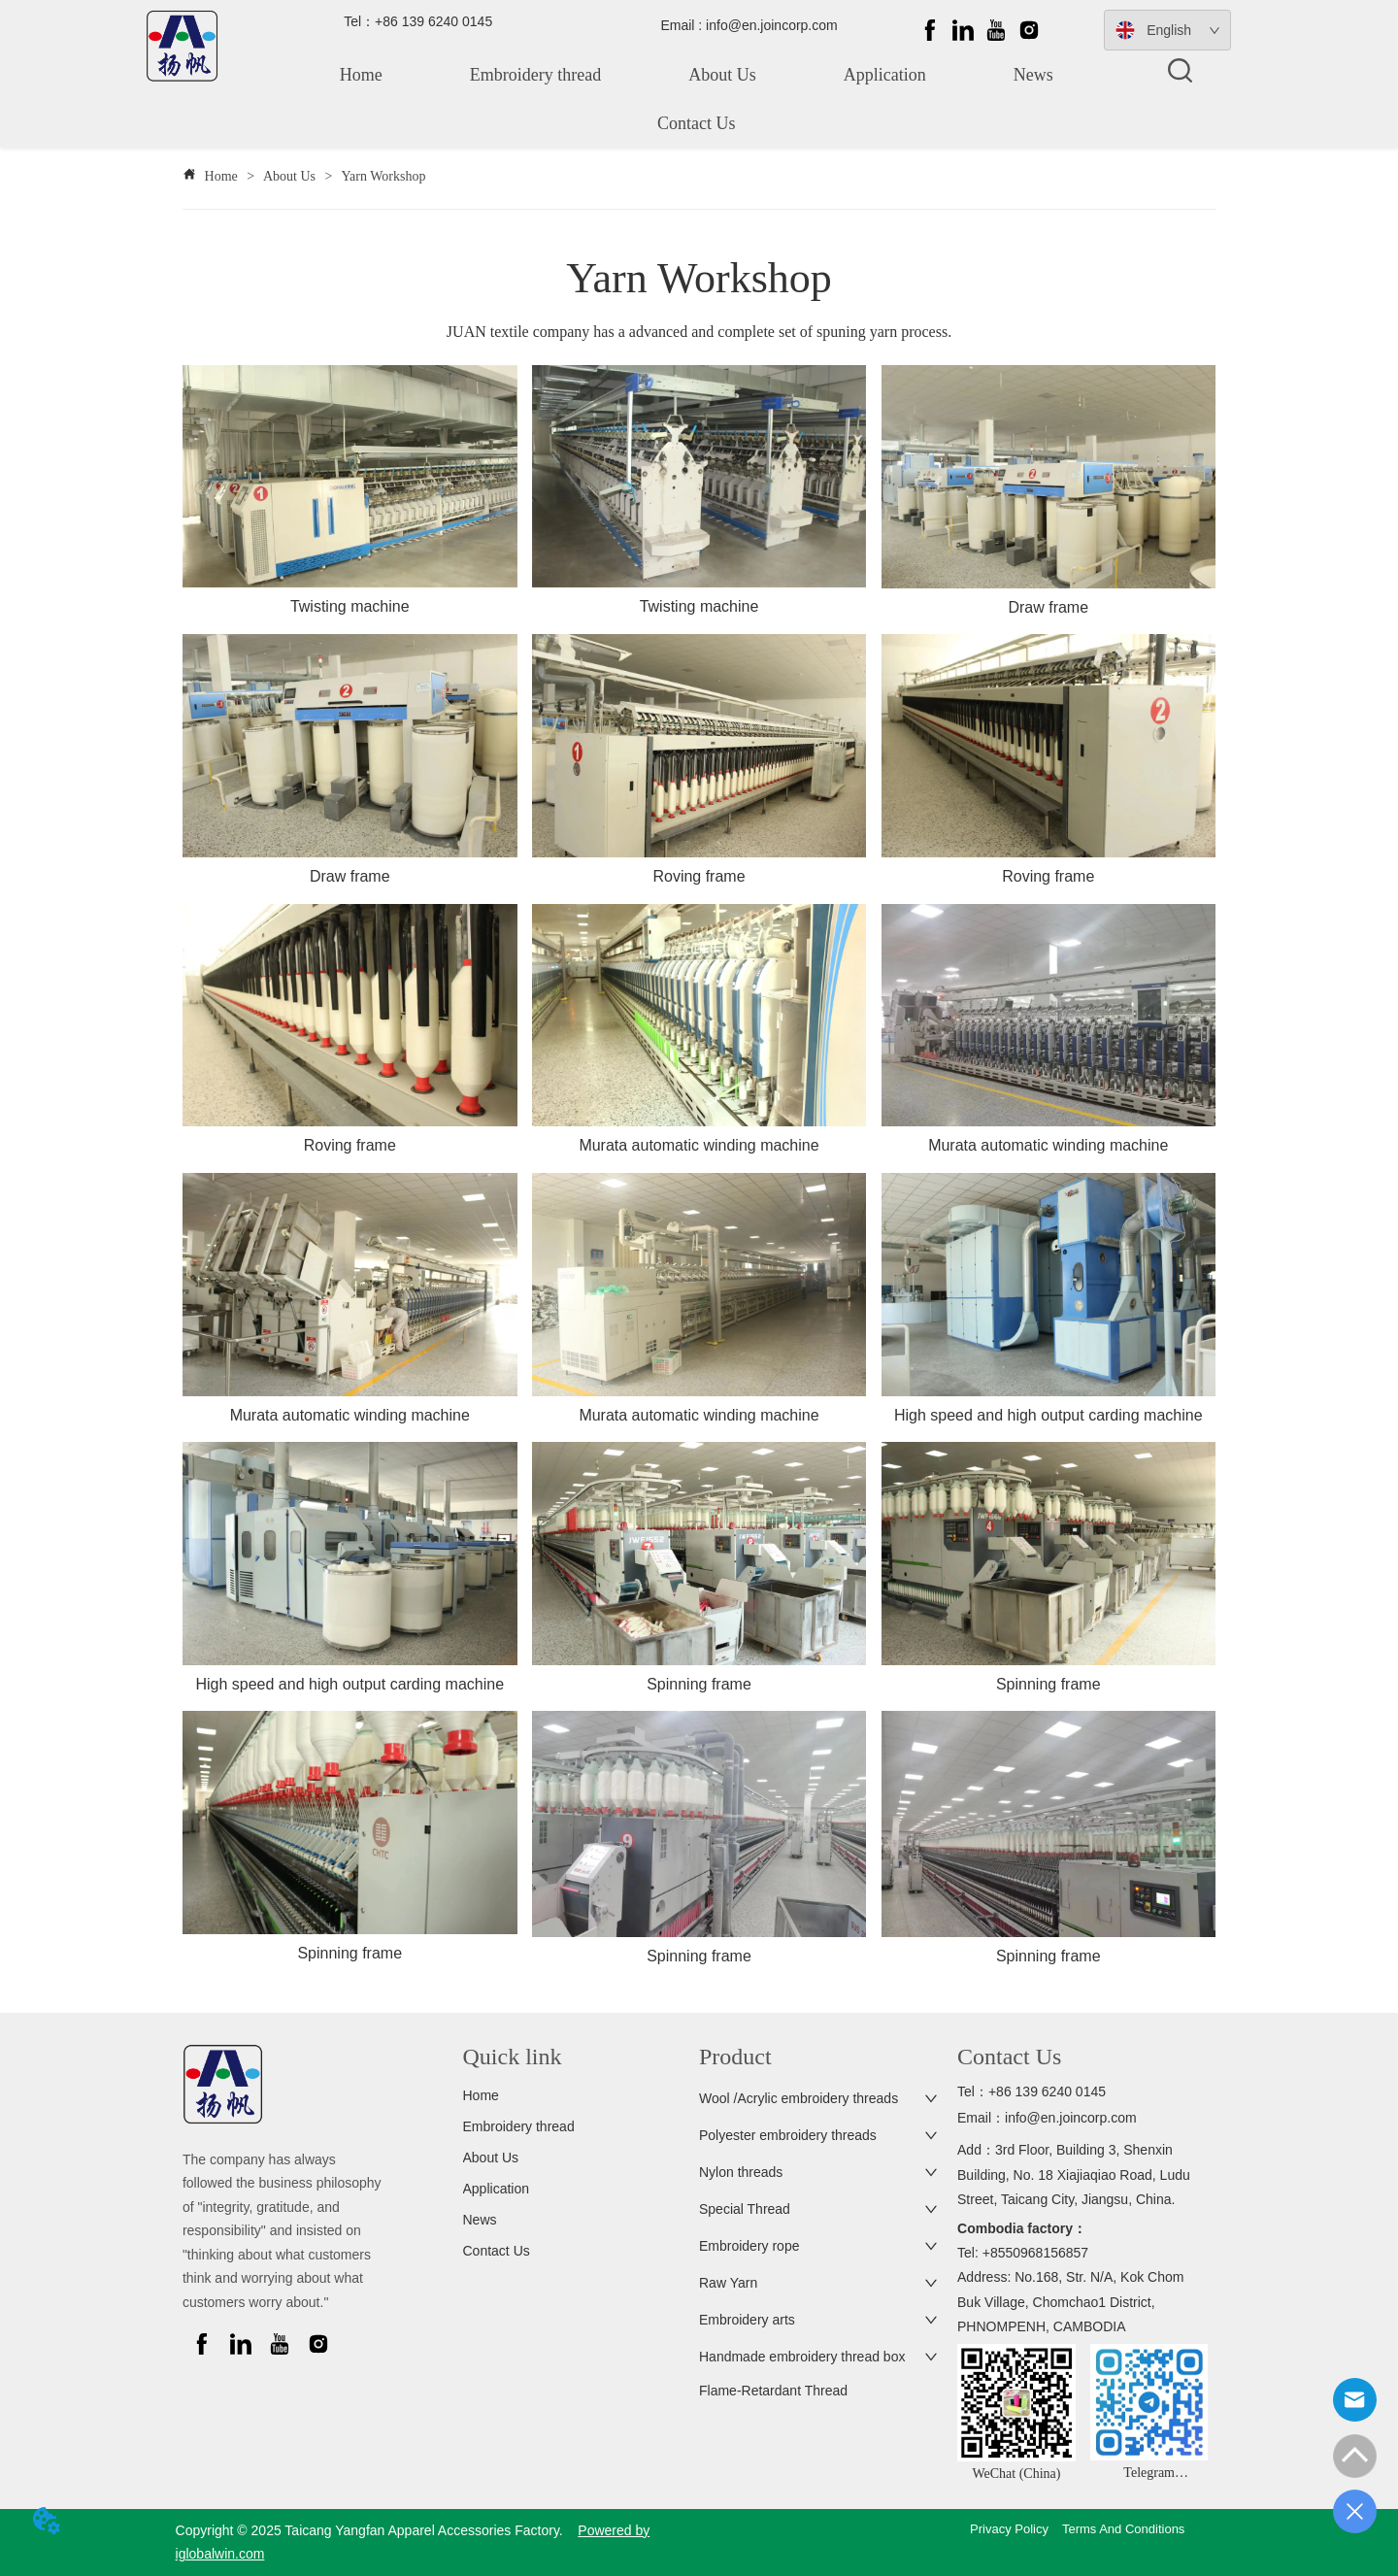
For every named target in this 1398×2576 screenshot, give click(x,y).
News (1033, 74)
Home (361, 74)
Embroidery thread (535, 74)
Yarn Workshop (381, 176)
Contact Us (696, 123)
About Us (722, 74)
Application (885, 74)
